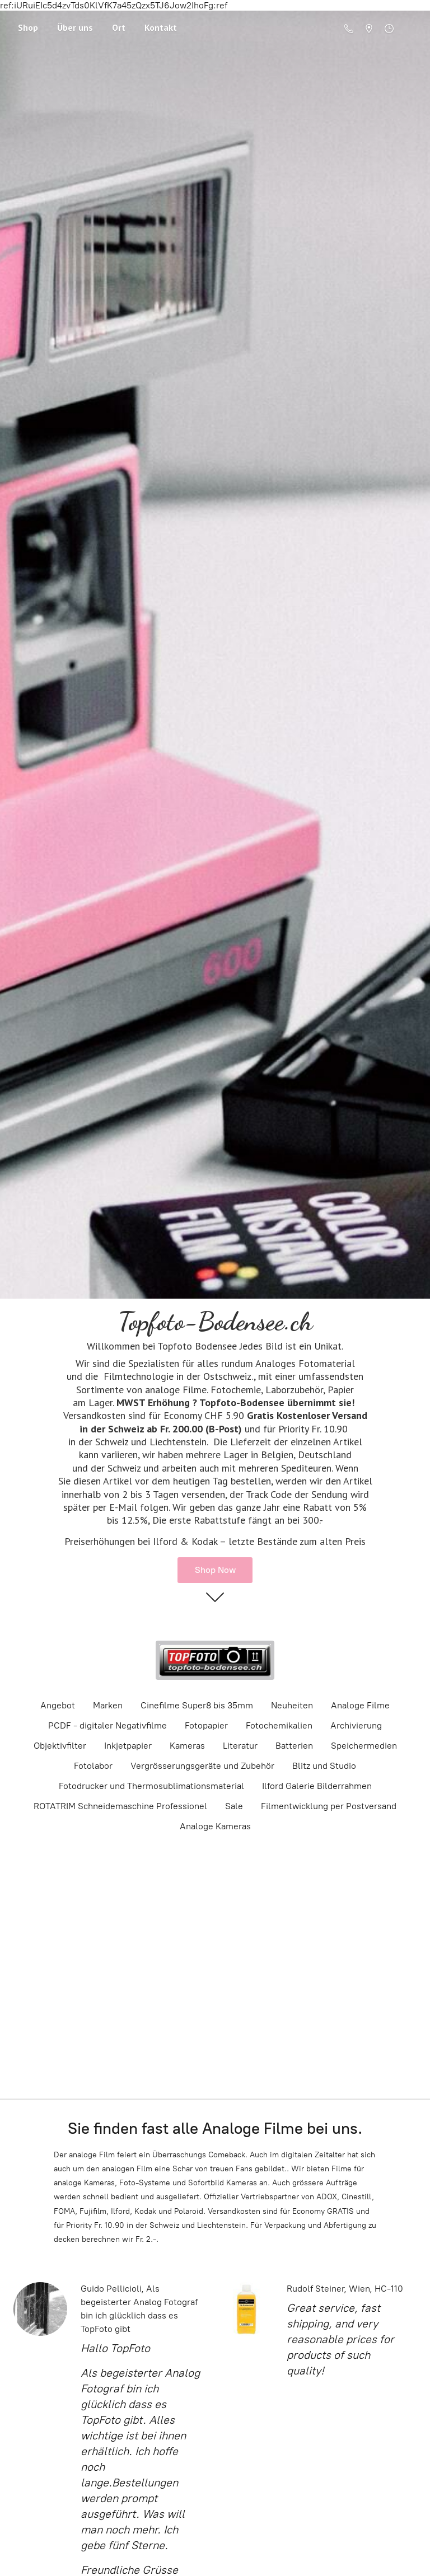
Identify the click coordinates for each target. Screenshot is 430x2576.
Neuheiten (292, 1705)
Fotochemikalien (279, 1725)
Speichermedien (364, 1745)
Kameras (187, 1745)
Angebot (57, 1705)
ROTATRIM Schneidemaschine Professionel (120, 1806)
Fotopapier (206, 1725)
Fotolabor (93, 1765)
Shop (28, 27)
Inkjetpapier (128, 1745)
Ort (118, 27)
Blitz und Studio (324, 1765)
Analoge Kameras (215, 1826)
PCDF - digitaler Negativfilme (107, 1725)
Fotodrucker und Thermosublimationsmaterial (151, 1786)
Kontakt (160, 27)
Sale (234, 1806)
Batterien (294, 1745)
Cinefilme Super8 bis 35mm (197, 1705)
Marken (108, 1705)
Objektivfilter (60, 1745)
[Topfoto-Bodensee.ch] (215, 1660)
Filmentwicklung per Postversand (328, 1806)
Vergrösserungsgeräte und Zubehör (202, 1765)
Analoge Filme (360, 1705)
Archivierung (356, 1725)
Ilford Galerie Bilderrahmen (317, 1786)
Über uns (75, 27)
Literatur (240, 1745)
